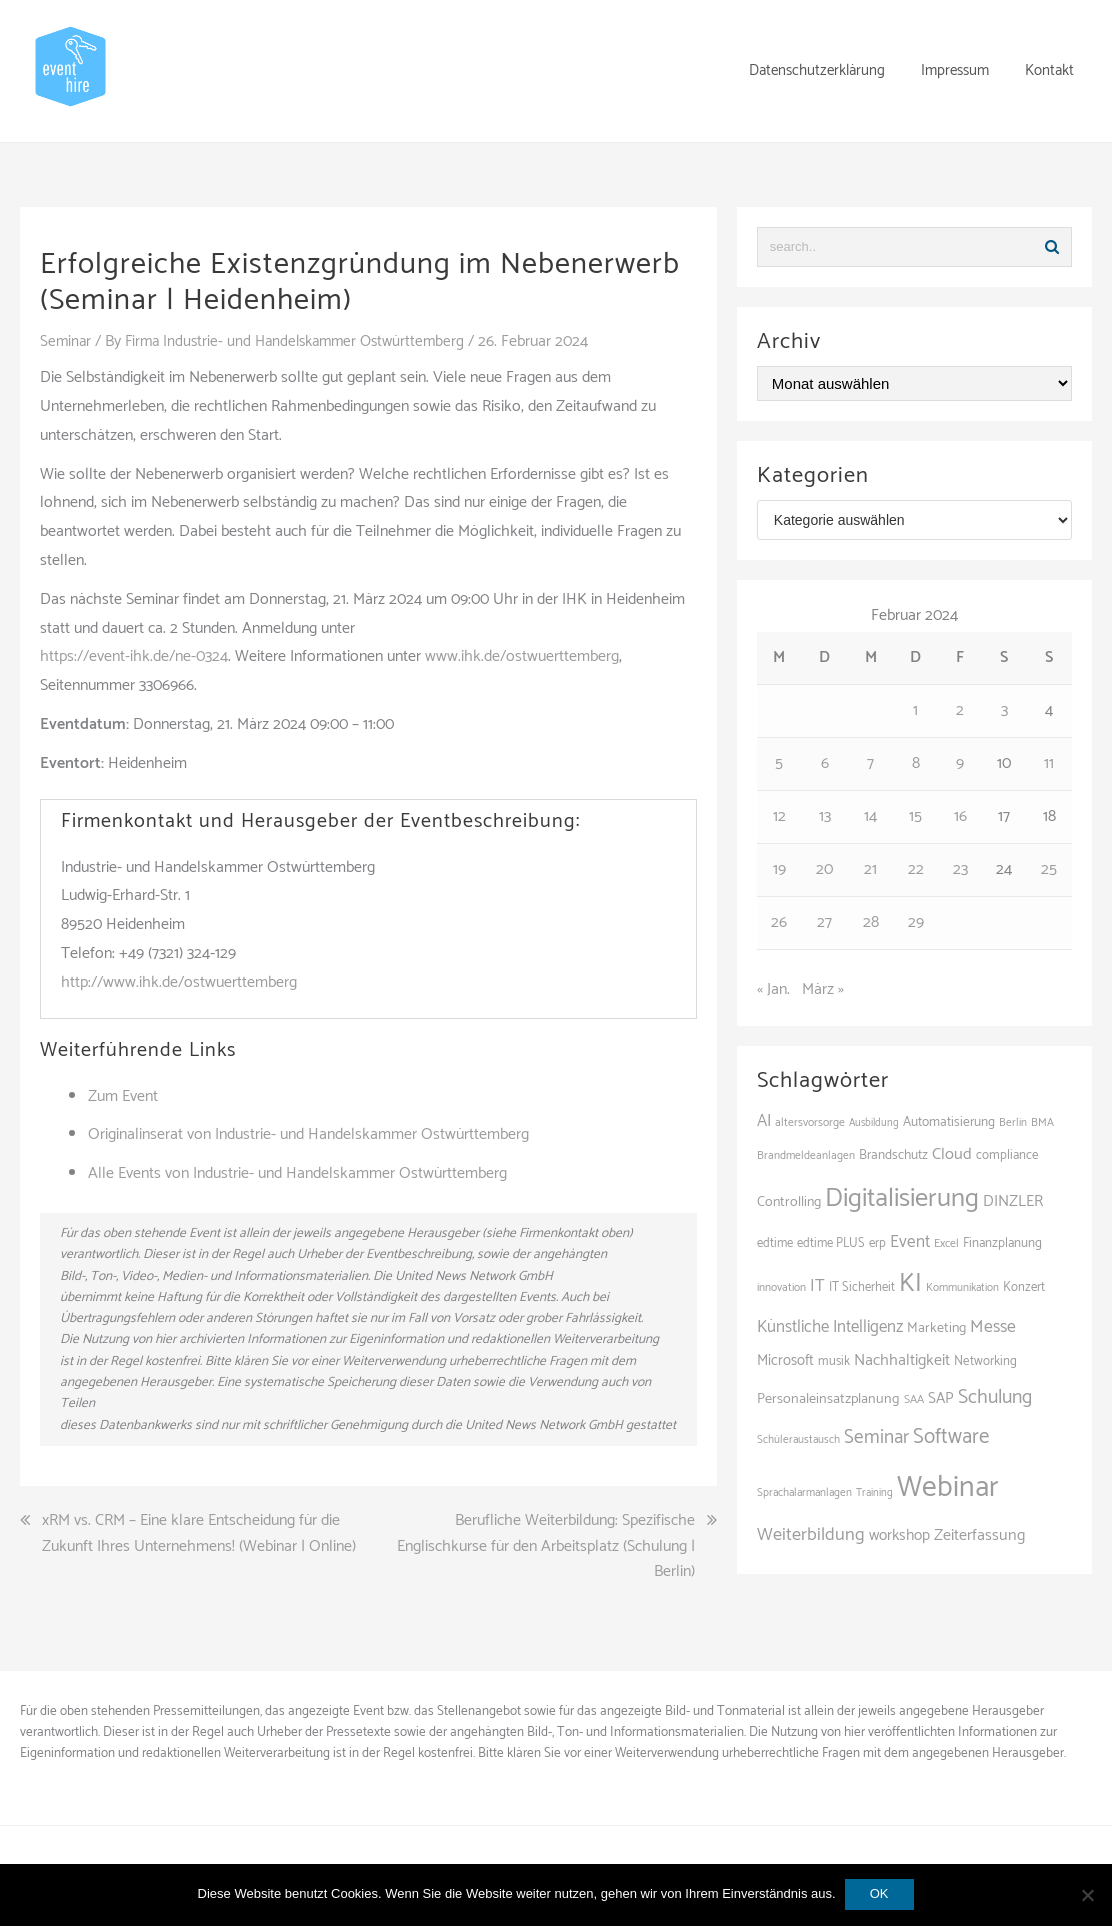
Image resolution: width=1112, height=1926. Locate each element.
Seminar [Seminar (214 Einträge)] (876, 1437)
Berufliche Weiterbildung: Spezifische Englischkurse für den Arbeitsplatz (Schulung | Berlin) (546, 1546)
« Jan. (773, 989)
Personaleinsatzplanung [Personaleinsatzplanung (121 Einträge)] (828, 1399)
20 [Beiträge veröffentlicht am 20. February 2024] (824, 869)
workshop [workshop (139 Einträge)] (899, 1535)
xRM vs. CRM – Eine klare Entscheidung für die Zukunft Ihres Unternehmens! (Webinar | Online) (199, 1533)
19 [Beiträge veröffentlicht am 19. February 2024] (779, 869)
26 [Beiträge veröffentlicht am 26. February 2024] (779, 922)
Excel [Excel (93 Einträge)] (946, 1243)
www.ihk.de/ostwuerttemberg (522, 656)
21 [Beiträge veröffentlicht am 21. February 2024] (870, 869)
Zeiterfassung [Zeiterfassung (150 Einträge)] (979, 1535)
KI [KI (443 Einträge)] (910, 1284)
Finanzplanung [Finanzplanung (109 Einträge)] (1002, 1243)
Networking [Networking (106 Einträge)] (985, 1361)
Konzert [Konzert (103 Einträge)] (1024, 1287)
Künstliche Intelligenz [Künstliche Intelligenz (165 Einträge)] (830, 1327)
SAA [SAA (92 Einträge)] (914, 1399)
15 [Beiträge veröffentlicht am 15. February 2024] (915, 816)
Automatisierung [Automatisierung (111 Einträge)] (949, 1122)
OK (880, 1894)
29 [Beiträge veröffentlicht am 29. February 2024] (916, 922)
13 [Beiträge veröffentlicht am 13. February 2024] (825, 816)
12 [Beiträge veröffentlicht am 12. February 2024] (779, 816)
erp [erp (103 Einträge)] (877, 1243)
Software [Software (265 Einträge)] (951, 1437)
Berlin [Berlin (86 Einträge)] (1013, 1123)
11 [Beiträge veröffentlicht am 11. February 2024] (1049, 763)
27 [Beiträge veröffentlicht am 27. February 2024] (824, 922)
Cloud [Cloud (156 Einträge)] (952, 1154)
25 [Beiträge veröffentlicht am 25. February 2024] (1049, 869)
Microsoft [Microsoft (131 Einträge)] (785, 1361)
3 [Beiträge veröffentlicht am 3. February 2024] (1004, 710)
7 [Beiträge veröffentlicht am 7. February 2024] (870, 763)
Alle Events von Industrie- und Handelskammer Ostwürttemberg (297, 1173)
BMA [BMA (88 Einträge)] (1042, 1122)
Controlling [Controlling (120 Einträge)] (789, 1202)
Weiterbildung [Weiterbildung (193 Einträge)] (811, 1535)
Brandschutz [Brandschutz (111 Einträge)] (893, 1155)
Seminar (66, 341)
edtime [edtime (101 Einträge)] (775, 1243)
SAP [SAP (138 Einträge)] (941, 1398)
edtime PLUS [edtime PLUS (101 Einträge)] (831, 1243)
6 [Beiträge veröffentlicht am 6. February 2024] (825, 763)
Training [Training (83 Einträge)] (874, 1493)
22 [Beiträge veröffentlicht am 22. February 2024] (916, 869)
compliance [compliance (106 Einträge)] (1007, 1155)
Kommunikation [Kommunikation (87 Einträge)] (962, 1288)
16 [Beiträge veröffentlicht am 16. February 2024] (960, 816)
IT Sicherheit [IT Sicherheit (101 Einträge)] (862, 1287)
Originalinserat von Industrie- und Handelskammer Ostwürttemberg (308, 1134)
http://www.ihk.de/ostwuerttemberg (179, 982)
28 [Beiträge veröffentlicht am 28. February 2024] (871, 922)
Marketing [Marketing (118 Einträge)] (936, 1328)
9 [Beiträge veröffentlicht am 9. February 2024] (960, 763)
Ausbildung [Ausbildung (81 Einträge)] (874, 1123)
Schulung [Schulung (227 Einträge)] (995, 1397)
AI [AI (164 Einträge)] (764, 1121)
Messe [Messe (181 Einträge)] (993, 1327)
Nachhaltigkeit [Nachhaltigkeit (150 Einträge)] (902, 1360)
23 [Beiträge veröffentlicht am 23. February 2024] (960, 869)
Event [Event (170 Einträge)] (910, 1242)
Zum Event (123, 1096)
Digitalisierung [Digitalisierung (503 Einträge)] (902, 1198)
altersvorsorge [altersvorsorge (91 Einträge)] (810, 1122)
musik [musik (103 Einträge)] (834, 1361)
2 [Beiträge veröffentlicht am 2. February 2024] (960, 710)
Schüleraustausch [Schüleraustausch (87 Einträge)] (798, 1440)
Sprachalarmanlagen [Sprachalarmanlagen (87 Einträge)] (804, 1493)
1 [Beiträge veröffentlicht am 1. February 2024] (915, 710)
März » (823, 989)
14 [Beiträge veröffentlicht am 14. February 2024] (870, 816)
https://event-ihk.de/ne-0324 (134, 656)
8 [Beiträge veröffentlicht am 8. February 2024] (916, 763)
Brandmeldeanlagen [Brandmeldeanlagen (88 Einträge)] (806, 1155)
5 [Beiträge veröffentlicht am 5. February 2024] (779, 763)
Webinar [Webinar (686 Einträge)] (948, 1488)
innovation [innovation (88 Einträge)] (781, 1287)
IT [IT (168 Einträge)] (817, 1286)
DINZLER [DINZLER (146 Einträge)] (1013, 1202)
